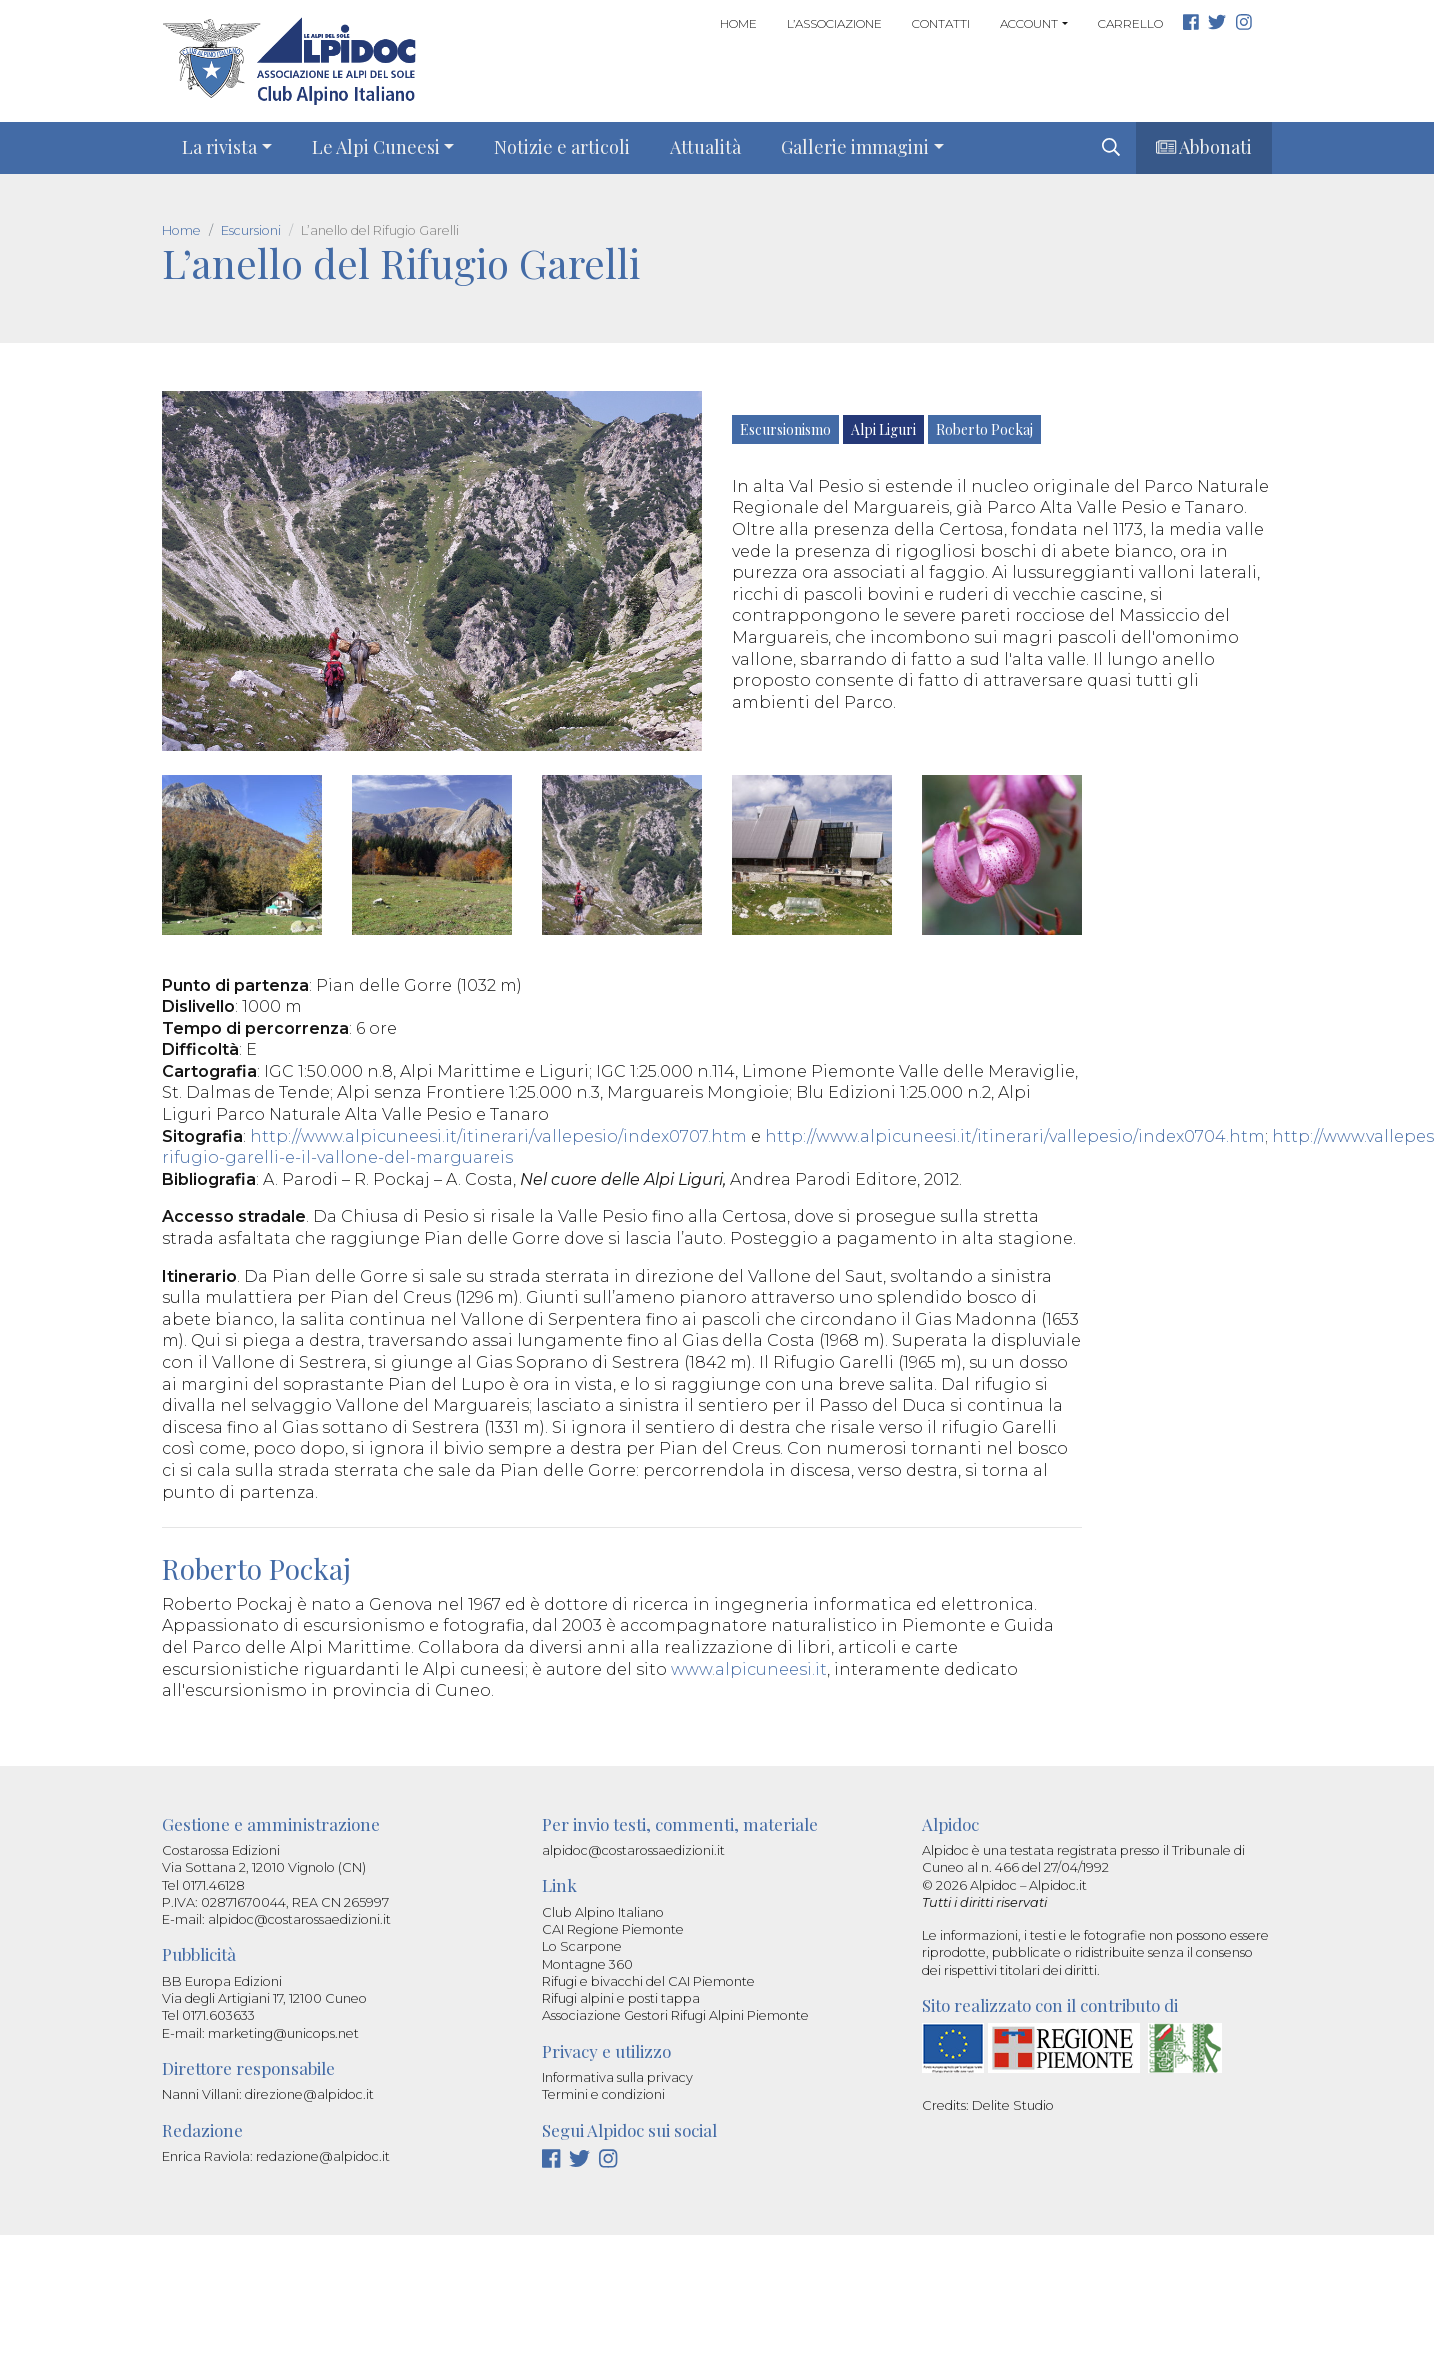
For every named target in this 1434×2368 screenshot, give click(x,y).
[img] (1111, 147)
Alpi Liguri (883, 429)
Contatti (941, 23)
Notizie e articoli (562, 147)
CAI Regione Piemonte (613, 1929)
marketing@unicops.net (283, 2033)
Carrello (1130, 23)
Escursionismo (785, 429)
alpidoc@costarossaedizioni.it (299, 1919)
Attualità (705, 147)
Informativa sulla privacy (617, 2077)
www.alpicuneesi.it (749, 1669)
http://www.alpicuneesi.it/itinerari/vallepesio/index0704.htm (1015, 1136)
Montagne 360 (587, 1964)
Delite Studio (1013, 2105)
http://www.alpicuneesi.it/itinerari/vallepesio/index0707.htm (498, 1136)
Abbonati (1204, 147)
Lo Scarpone (582, 1946)
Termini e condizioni (603, 2094)
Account (1029, 23)
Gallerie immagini (855, 147)
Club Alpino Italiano (603, 1912)
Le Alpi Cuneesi (376, 147)
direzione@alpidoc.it (309, 2094)
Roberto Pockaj (984, 429)
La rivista (219, 147)
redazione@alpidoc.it (323, 2156)
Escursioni (251, 230)
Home (738, 23)
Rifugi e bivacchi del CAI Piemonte (648, 1981)
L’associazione (834, 23)
